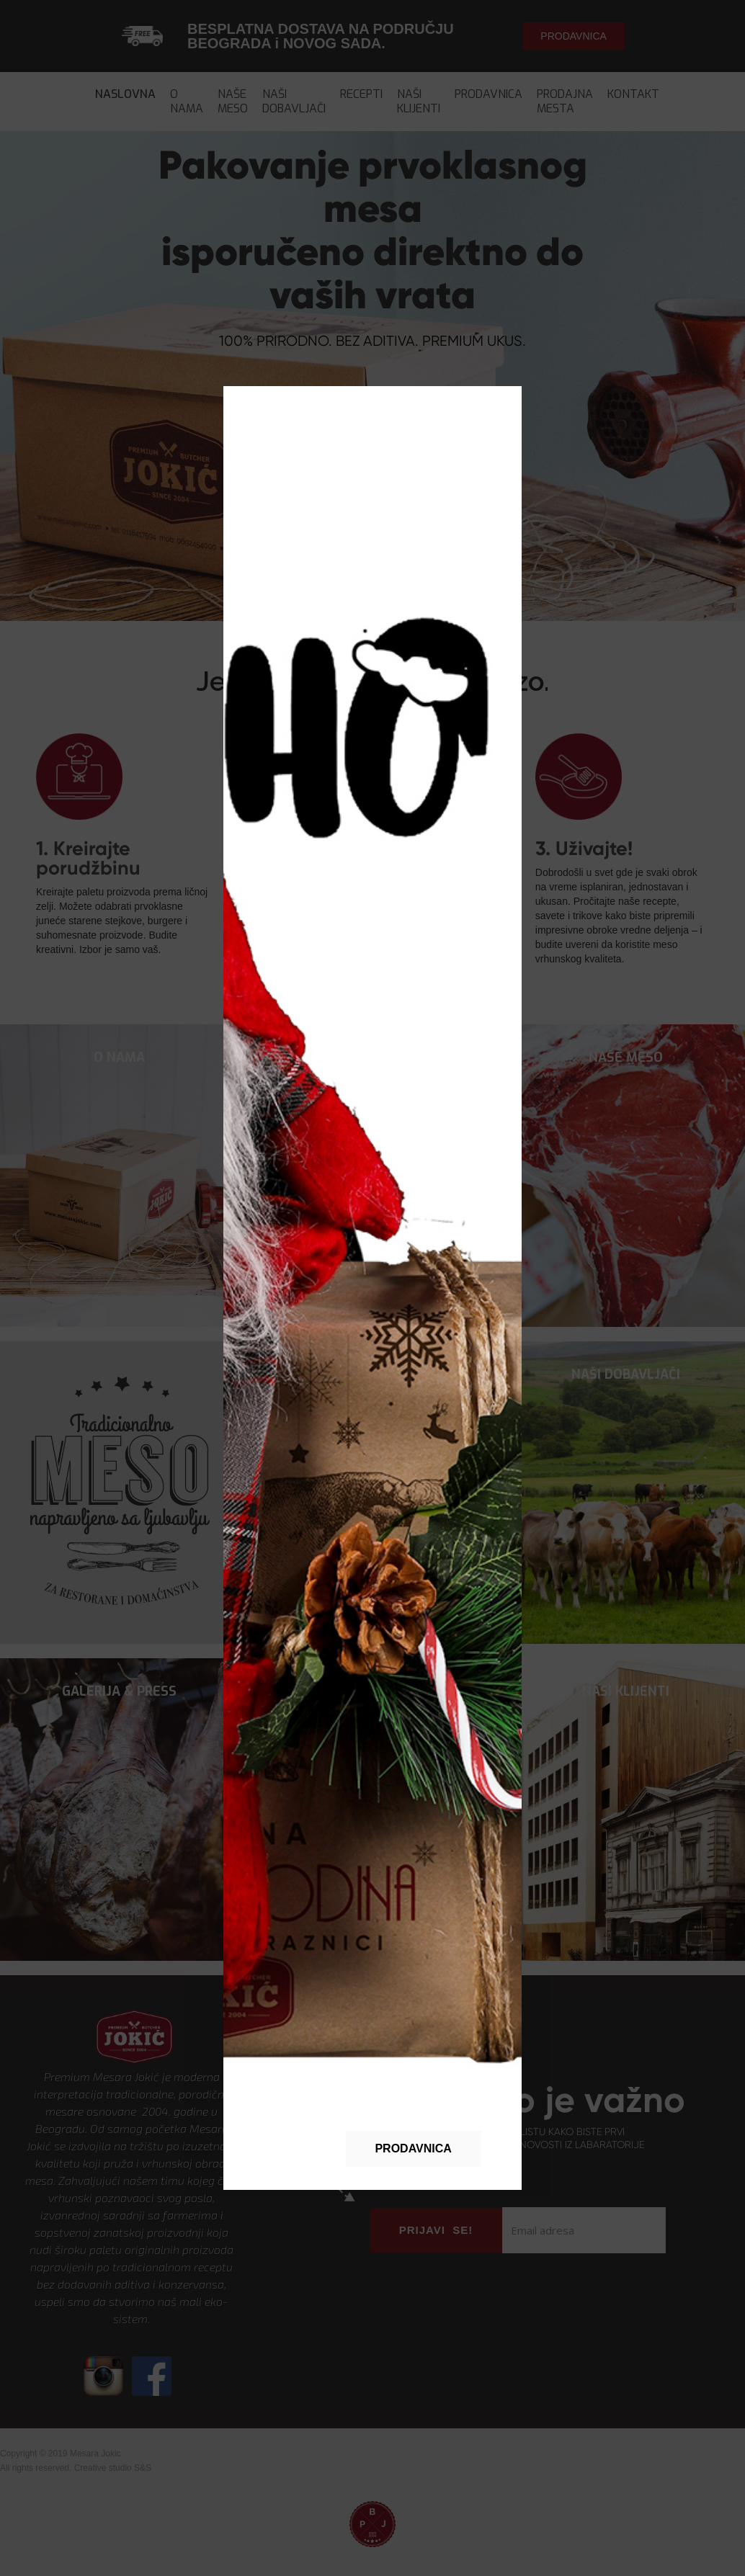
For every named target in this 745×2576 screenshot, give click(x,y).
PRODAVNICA (413, 2148)
